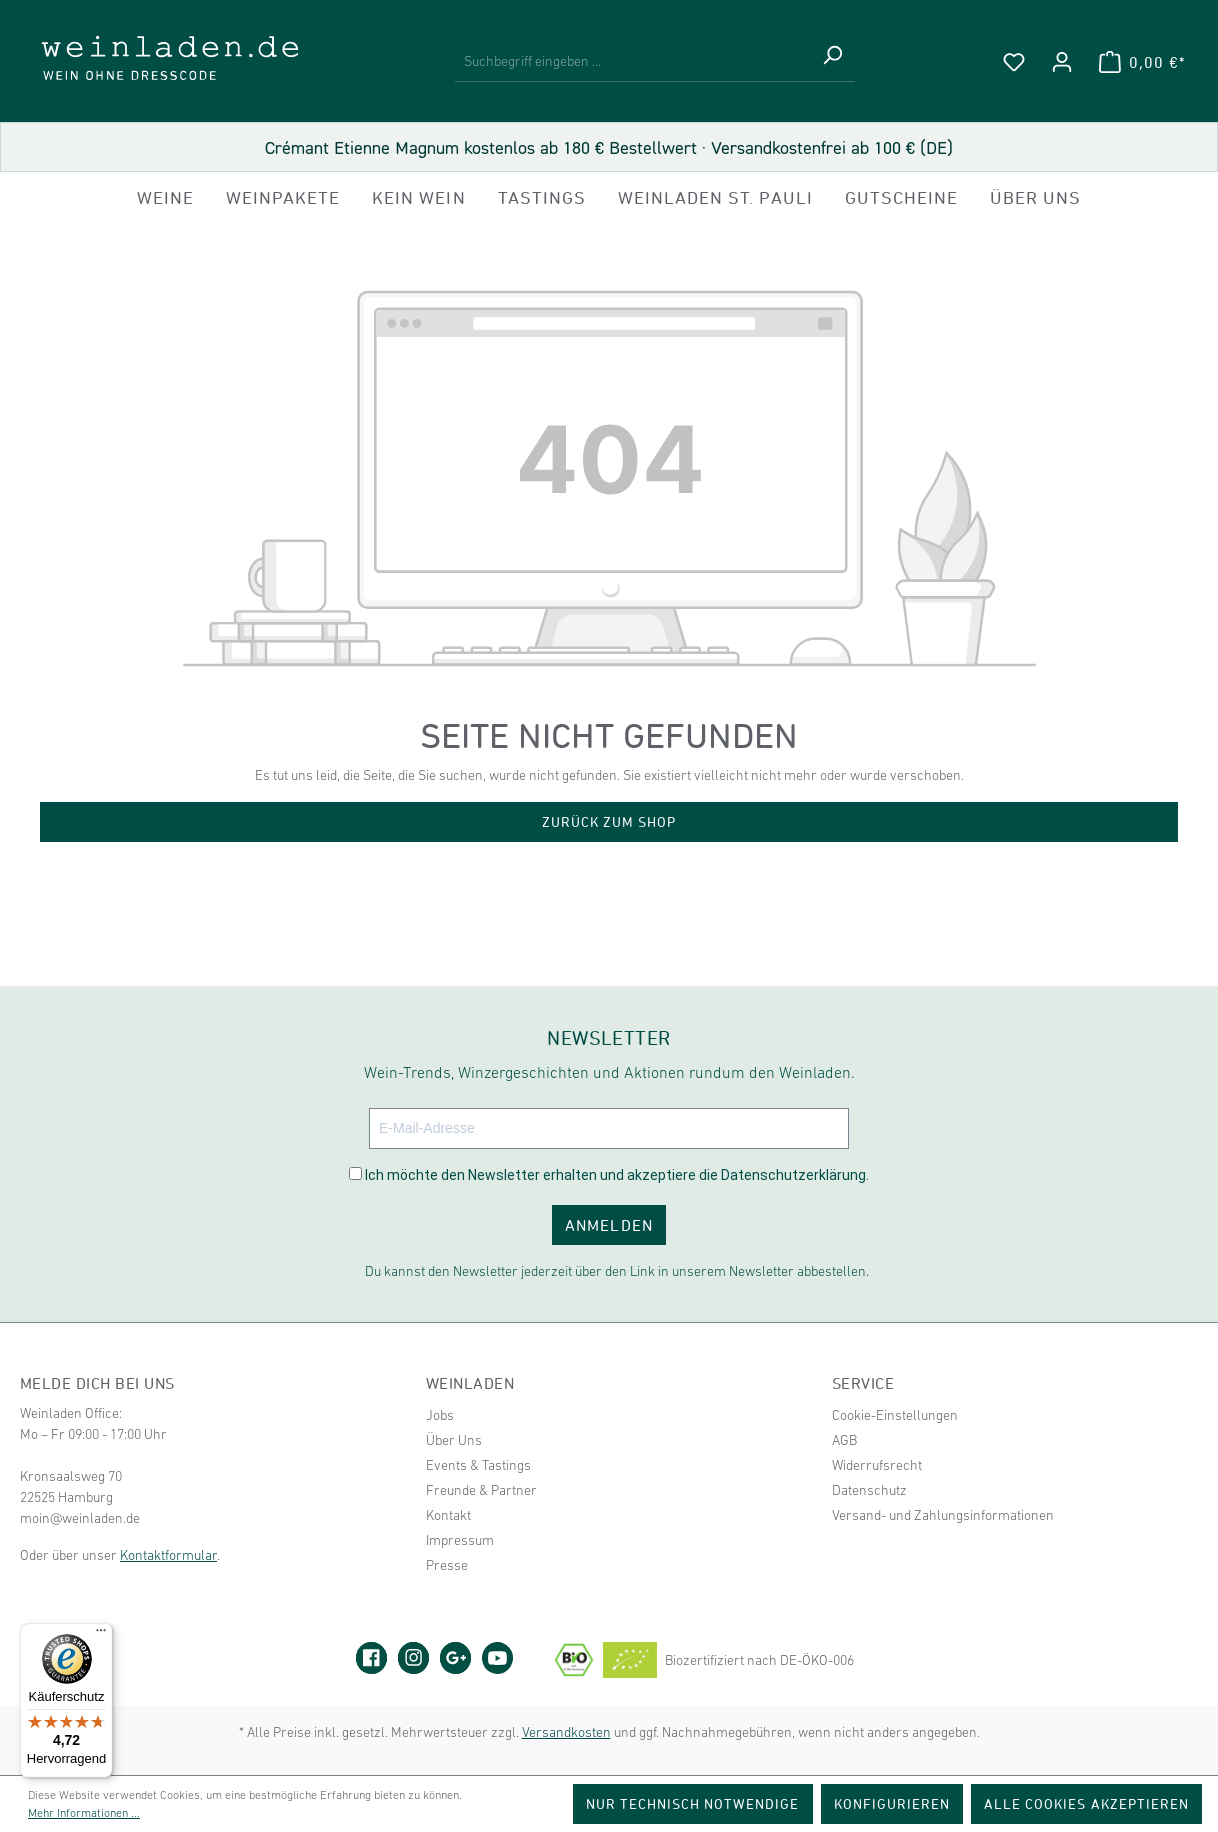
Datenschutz (869, 1490)
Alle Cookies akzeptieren (1086, 1803)
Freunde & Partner (481, 1490)
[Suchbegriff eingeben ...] (632, 62)
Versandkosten (566, 1732)
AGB (844, 1440)
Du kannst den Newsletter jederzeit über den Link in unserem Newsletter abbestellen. (617, 1271)
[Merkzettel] (1014, 62)
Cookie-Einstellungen (895, 1415)
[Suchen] (832, 62)
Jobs (440, 1415)
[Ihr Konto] (1062, 62)
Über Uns (454, 1440)
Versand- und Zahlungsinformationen (943, 1515)
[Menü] (101, 1635)
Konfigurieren (892, 1803)
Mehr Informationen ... (84, 1813)
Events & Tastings (478, 1465)
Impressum (460, 1540)
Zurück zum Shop (609, 821)
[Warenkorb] (1142, 62)
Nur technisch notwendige (693, 1803)
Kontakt (448, 1515)
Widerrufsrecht (877, 1465)
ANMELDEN (608, 1225)
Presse (447, 1565)
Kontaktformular (168, 1555)
